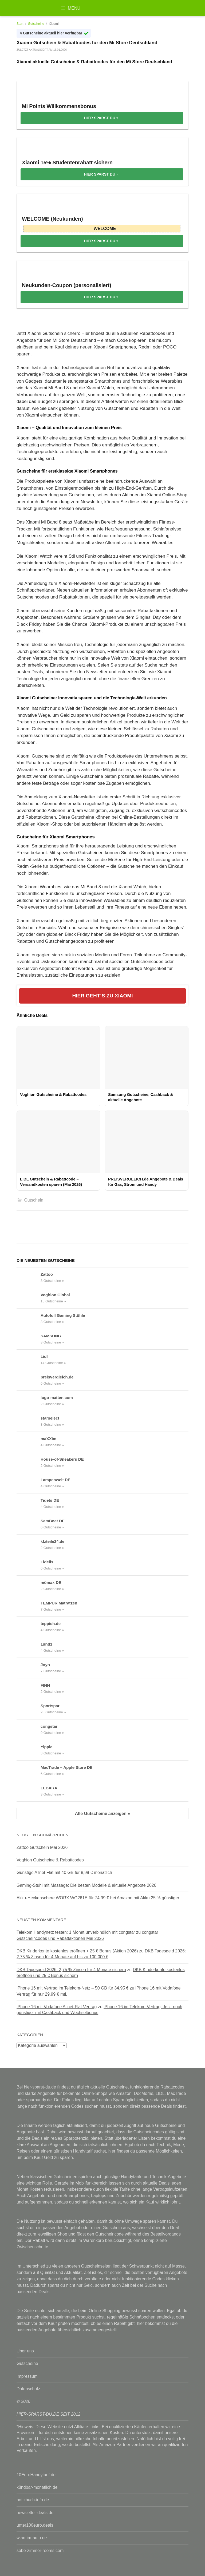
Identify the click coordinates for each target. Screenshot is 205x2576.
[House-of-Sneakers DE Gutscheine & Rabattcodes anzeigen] (29, 1462)
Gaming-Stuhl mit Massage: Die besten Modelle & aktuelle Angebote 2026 (86, 1885)
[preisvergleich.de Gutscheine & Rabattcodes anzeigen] (29, 1380)
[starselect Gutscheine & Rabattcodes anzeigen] (29, 1421)
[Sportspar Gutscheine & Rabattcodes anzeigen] (29, 1709)
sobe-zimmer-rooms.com (40, 2550)
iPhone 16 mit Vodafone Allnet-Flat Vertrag (57, 2006)
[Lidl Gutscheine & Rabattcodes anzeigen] (29, 1359)
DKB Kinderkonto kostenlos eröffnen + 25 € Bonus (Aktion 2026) (77, 1951)
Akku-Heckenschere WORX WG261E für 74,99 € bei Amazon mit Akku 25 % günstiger (98, 1898)
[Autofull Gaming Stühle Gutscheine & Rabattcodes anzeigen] (29, 1318)
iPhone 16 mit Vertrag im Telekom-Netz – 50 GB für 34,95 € (73, 1988)
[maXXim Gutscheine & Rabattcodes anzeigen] (29, 1442)
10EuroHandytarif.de (36, 2474)
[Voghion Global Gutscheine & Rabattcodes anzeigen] (29, 1298)
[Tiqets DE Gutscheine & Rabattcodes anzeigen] (29, 1503)
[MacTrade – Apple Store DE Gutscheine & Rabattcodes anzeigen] (29, 1770)
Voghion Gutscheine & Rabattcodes (50, 1860)
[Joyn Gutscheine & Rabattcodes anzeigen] (29, 1668)
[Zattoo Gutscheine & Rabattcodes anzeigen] (29, 1277)
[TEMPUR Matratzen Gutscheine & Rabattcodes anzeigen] (29, 1606)
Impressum (27, 2376)
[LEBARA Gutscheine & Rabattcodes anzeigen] (29, 1791)
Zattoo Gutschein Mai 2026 (42, 1847)
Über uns (25, 2351)
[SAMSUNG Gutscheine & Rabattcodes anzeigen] (29, 1339)
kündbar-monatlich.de (37, 2487)
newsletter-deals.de (35, 2512)
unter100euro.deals (35, 2525)
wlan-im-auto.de (32, 2537)
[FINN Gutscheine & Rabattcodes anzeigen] (29, 1688)
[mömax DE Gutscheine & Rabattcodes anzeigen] (29, 1585)
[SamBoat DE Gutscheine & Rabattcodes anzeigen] (29, 1524)
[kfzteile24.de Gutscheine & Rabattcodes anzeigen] (29, 1544)
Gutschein (33, 1200)
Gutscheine (36, 24)
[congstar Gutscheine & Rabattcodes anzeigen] (29, 1729)
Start (20, 24)
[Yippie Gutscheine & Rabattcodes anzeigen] (29, 1750)
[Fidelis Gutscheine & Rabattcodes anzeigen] (29, 1565)
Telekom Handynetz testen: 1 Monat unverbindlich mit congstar (76, 1932)
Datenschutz (28, 2389)
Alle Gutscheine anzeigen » (102, 1813)
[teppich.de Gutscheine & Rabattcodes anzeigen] (29, 1627)
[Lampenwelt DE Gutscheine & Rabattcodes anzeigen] (29, 1483)
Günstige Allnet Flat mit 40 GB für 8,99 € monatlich (64, 1872)
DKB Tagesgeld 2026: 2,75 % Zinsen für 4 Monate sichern (71, 1969)
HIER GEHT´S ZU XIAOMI (102, 995)
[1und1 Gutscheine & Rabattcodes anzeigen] (29, 1647)
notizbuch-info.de (33, 2500)
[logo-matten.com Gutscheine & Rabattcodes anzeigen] (29, 1401)
